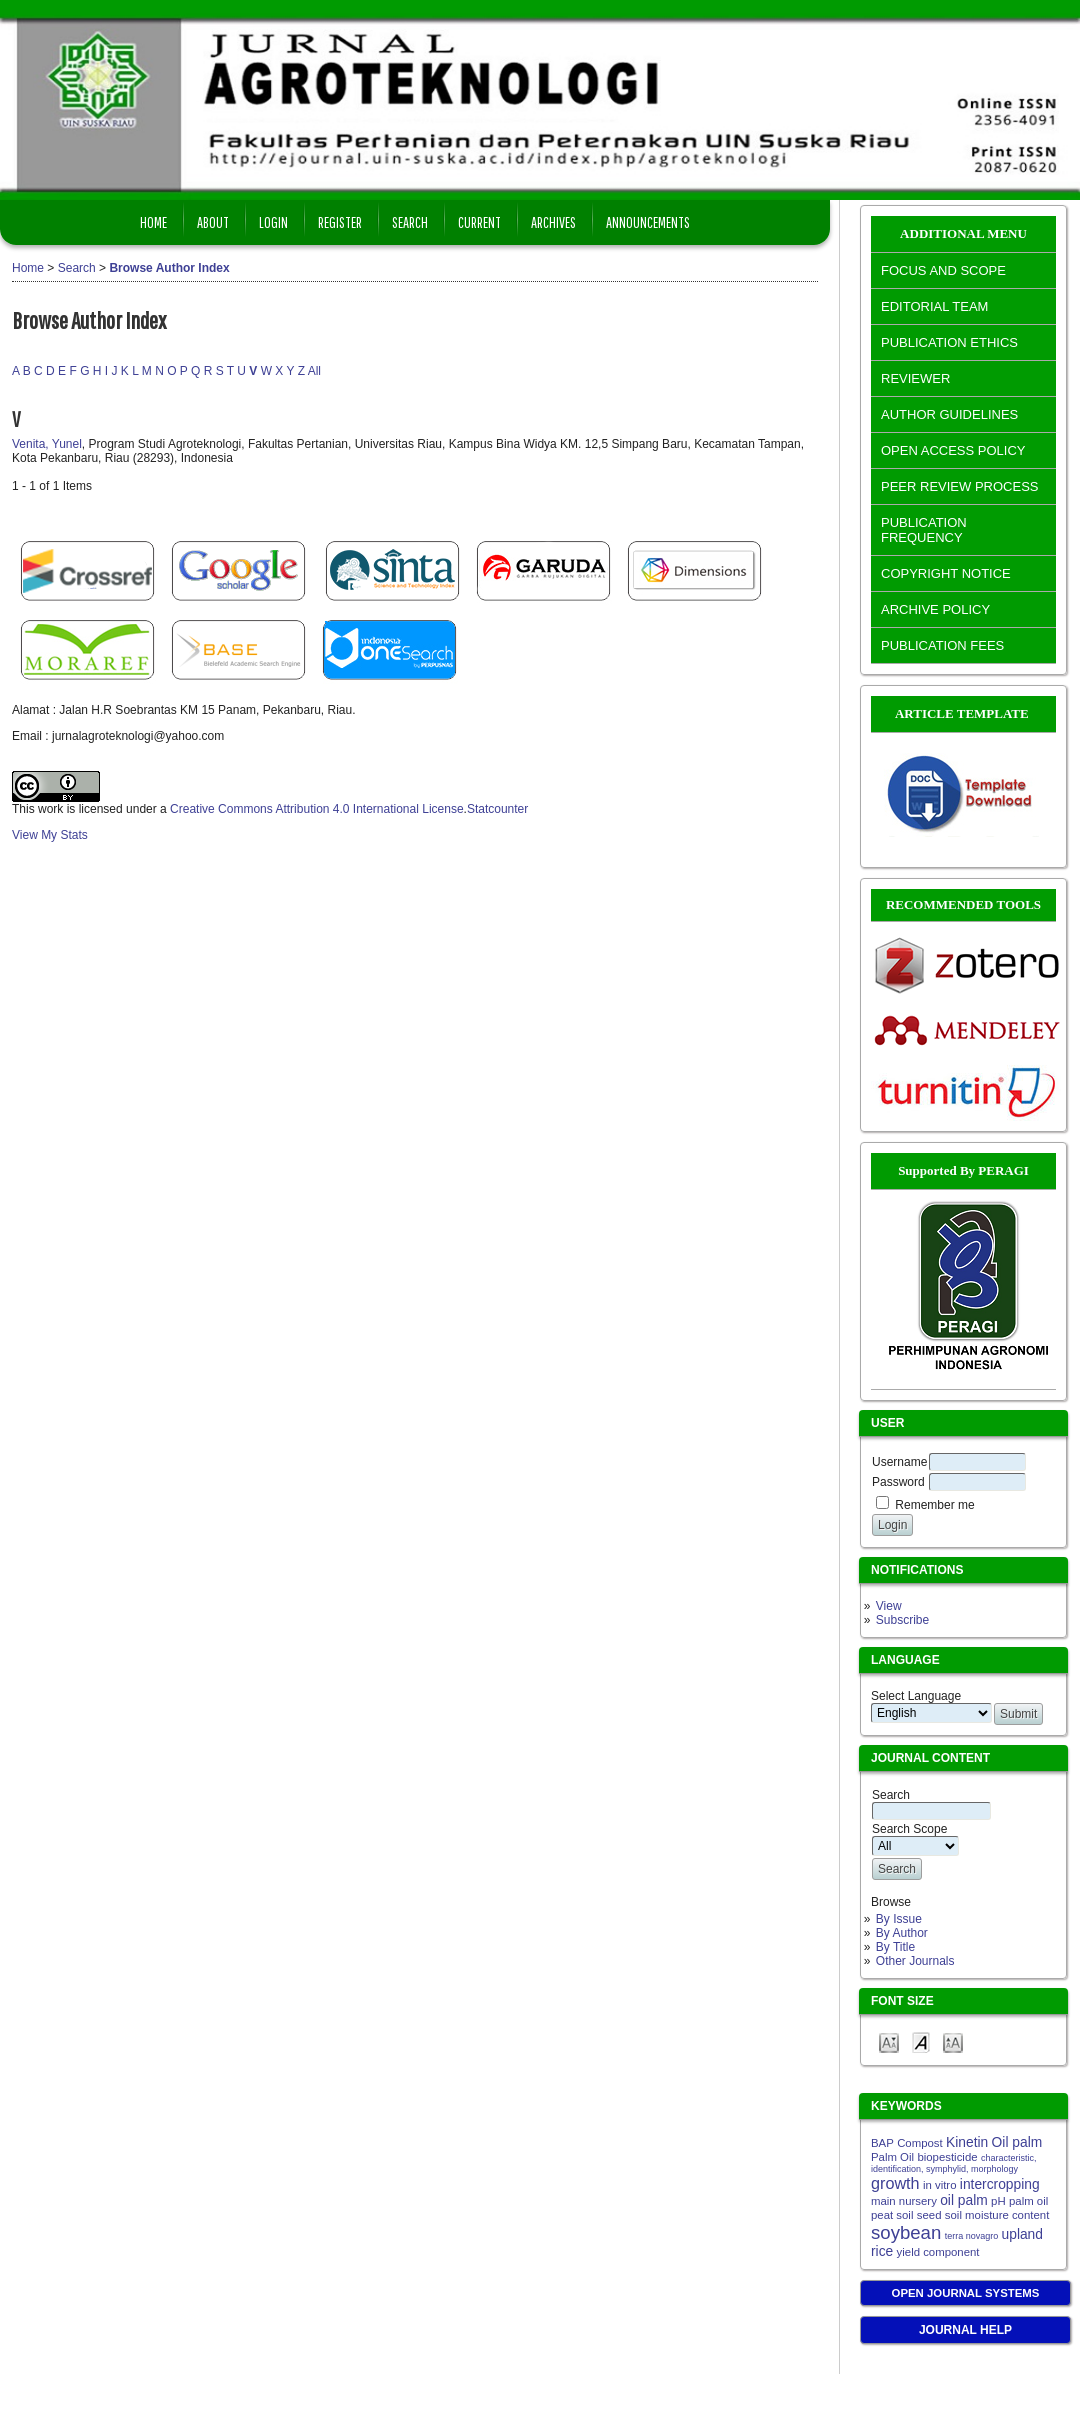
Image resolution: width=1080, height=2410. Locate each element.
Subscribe (902, 1620)
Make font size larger (953, 2041)
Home (153, 222)
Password (898, 1482)
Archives (553, 222)
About (213, 222)
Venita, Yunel (47, 444)
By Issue (899, 1919)
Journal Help (965, 2330)
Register (340, 222)
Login (273, 222)
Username (899, 1462)
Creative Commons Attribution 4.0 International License (317, 809)
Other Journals (915, 1961)
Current (479, 222)
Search (410, 222)
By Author (902, 1933)
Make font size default (921, 2041)
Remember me (934, 1505)
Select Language (916, 1696)
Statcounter (497, 809)
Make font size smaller (889, 2041)
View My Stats (50, 835)
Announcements (648, 222)
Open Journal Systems (966, 2293)
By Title (895, 1947)
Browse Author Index (169, 268)
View (889, 1606)
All (314, 371)
